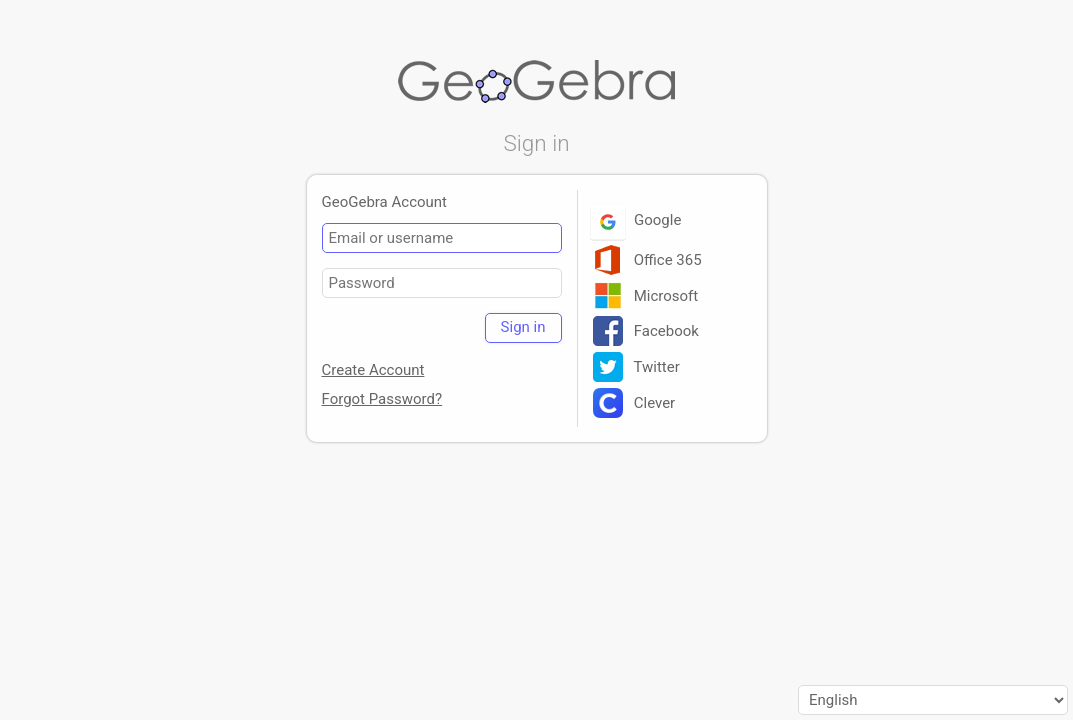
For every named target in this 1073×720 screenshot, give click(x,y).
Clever (634, 403)
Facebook (646, 331)
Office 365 (647, 260)
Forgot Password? (382, 399)
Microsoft (646, 296)
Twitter (636, 367)
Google (637, 220)
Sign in (523, 327)
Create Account (373, 370)
